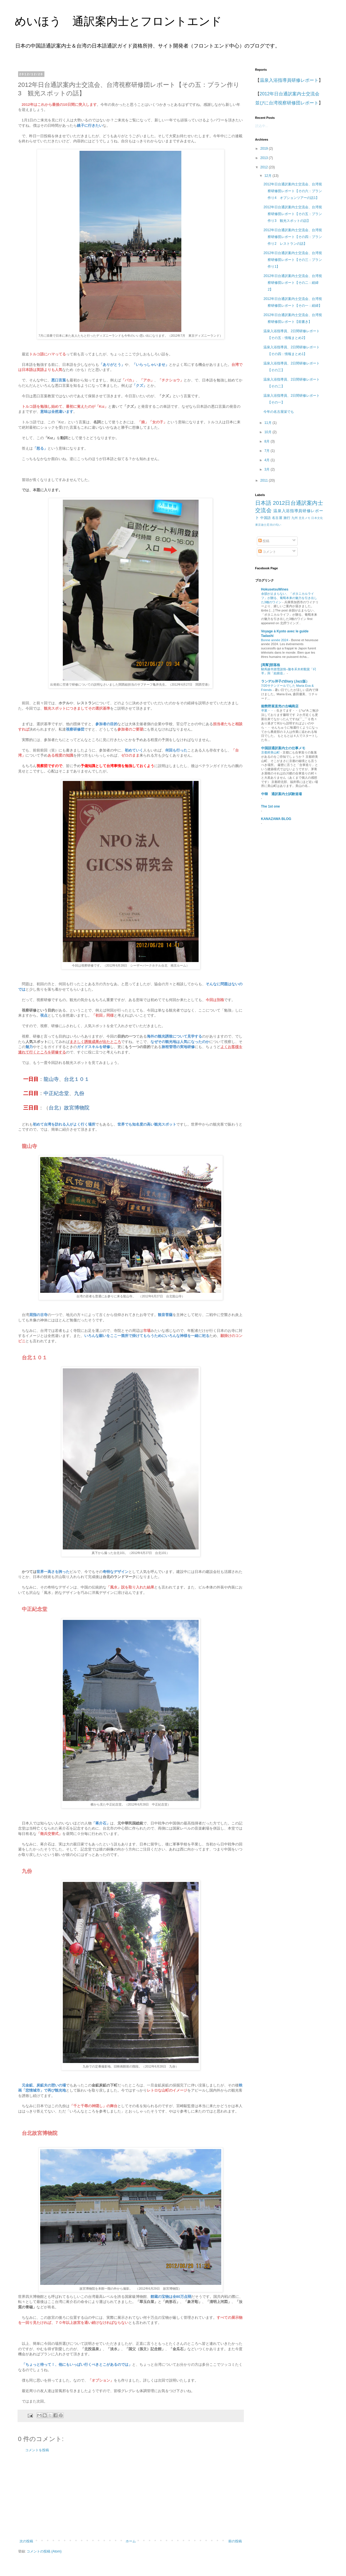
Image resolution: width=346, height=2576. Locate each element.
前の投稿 (235, 2541)
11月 (268, 423)
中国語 (265, 518)
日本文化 (317, 518)
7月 (267, 451)
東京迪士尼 (262, 524)
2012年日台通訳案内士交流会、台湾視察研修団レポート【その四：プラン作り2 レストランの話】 (292, 237)
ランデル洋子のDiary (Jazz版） (285, 681)
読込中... (261, 126)
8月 (267, 441)
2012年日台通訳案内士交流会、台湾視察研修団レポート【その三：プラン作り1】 (292, 260)
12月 (268, 176)
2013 (264, 158)
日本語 (263, 503)
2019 (264, 149)
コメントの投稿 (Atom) (44, 2551)
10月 (268, 432)
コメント (267, 552)
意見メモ (304, 518)
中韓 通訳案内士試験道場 (281, 794)
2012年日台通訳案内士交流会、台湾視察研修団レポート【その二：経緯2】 (292, 282)
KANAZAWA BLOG (276, 819)
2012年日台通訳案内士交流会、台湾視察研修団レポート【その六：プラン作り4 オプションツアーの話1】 (292, 191)
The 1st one (270, 806)
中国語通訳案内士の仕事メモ (283, 748)
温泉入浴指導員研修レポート (289, 80)
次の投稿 (26, 2541)
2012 (264, 167)
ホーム (131, 2541)
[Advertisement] (130, 2495)
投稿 (263, 541)
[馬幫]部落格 (270, 665)
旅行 (287, 518)
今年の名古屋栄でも (278, 412)
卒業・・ (267, 710)
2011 (264, 480)
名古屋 (277, 518)
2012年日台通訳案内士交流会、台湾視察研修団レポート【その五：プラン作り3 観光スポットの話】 (292, 214)
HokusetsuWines (275, 589)
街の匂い (275, 524)
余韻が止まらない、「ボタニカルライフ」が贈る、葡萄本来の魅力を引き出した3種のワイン (289, 598)
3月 (267, 469)
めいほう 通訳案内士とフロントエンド (118, 21)
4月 (267, 460)
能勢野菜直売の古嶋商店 (279, 706)
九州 (294, 518)
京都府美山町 (271, 752)
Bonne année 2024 (275, 640)
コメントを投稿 (37, 2450)
